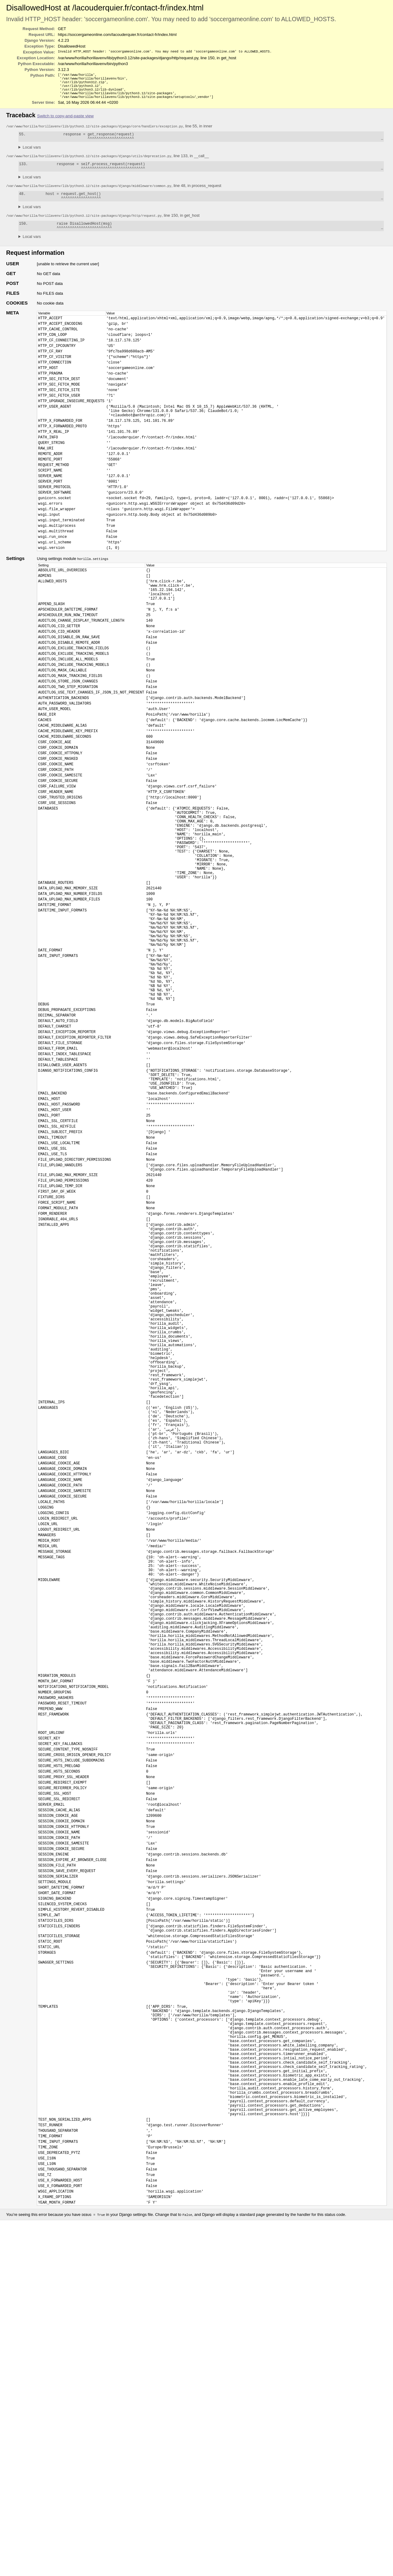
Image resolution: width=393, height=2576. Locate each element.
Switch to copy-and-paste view (65, 120)
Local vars (32, 153)
